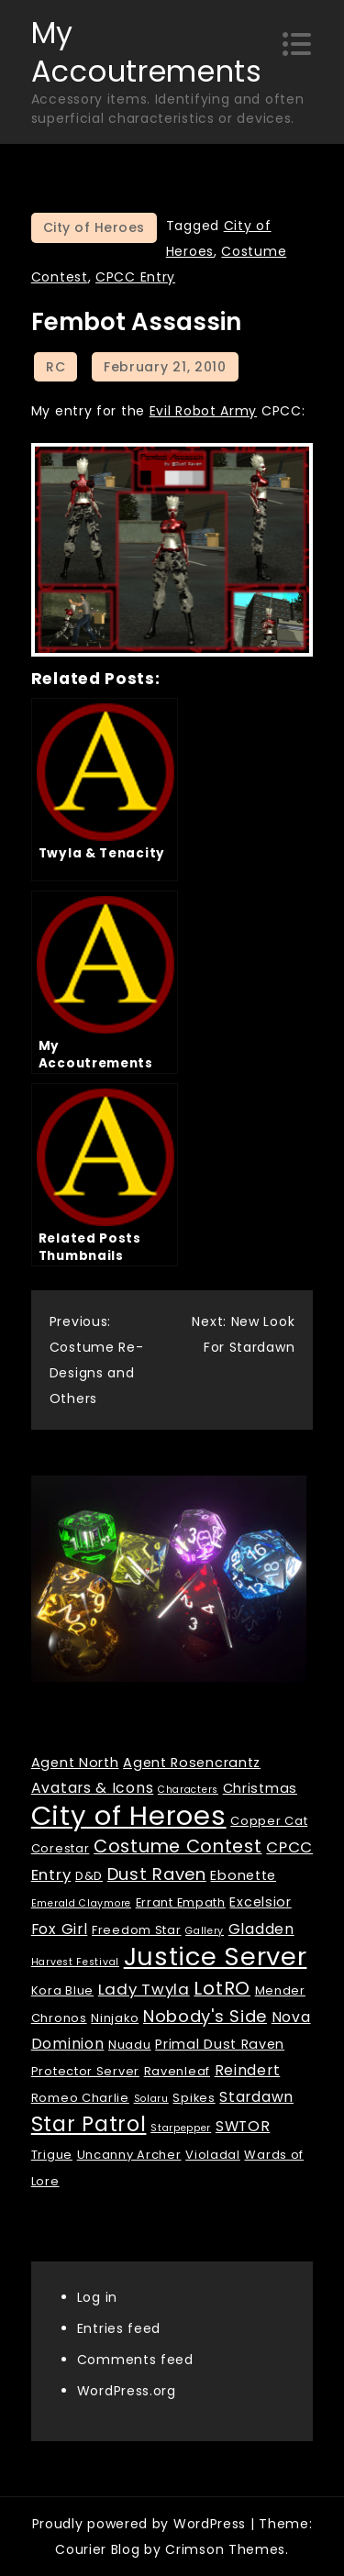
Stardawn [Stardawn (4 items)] (256, 2096)
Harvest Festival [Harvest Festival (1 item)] (75, 1962)
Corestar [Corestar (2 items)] (60, 1848)
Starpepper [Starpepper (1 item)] (180, 2128)
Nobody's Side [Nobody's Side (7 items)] (205, 2016)
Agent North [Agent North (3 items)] (75, 1762)
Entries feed (119, 2328)
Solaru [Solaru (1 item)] (151, 2099)
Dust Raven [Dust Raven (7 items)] (156, 1874)
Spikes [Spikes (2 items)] (193, 2097)
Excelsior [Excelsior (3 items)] (260, 1902)
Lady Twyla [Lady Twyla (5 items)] (144, 1989)
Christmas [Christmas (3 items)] (260, 1788)
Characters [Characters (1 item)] (188, 1790)
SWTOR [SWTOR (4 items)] (243, 2126)
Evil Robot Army (204, 411)
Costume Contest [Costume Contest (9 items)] (178, 1846)
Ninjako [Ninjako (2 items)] (115, 2018)
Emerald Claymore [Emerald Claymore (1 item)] (81, 1903)
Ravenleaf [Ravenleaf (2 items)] (177, 2071)
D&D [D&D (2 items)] (89, 1876)
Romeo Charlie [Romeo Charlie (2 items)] (80, 2097)
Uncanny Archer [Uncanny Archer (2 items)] (129, 2154)
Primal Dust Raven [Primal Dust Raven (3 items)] (219, 2044)
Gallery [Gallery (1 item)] (204, 1931)
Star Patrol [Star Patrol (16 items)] (89, 2124)
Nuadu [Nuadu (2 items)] (129, 2044)
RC (55, 367)
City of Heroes (94, 227)
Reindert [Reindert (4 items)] (248, 2070)
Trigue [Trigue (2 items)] (51, 2154)
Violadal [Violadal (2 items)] (212, 2154)
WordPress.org (126, 2391)
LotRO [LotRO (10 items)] (222, 1988)
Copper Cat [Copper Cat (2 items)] (268, 1821)
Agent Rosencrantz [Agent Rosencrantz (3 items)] (192, 1762)
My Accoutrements (146, 52)
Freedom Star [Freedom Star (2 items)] (136, 1930)
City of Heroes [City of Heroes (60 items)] (129, 1815)
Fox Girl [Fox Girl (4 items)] (59, 1929)
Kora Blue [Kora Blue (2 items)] (62, 1990)
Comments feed (135, 2359)
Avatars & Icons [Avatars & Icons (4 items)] (92, 1787)
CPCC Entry (135, 277)
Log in (97, 2297)
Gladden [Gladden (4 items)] (261, 1929)
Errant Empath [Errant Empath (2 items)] (181, 1902)
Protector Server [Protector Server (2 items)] (85, 2071)
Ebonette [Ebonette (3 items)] (243, 1875)
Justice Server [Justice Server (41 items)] (215, 1956)
